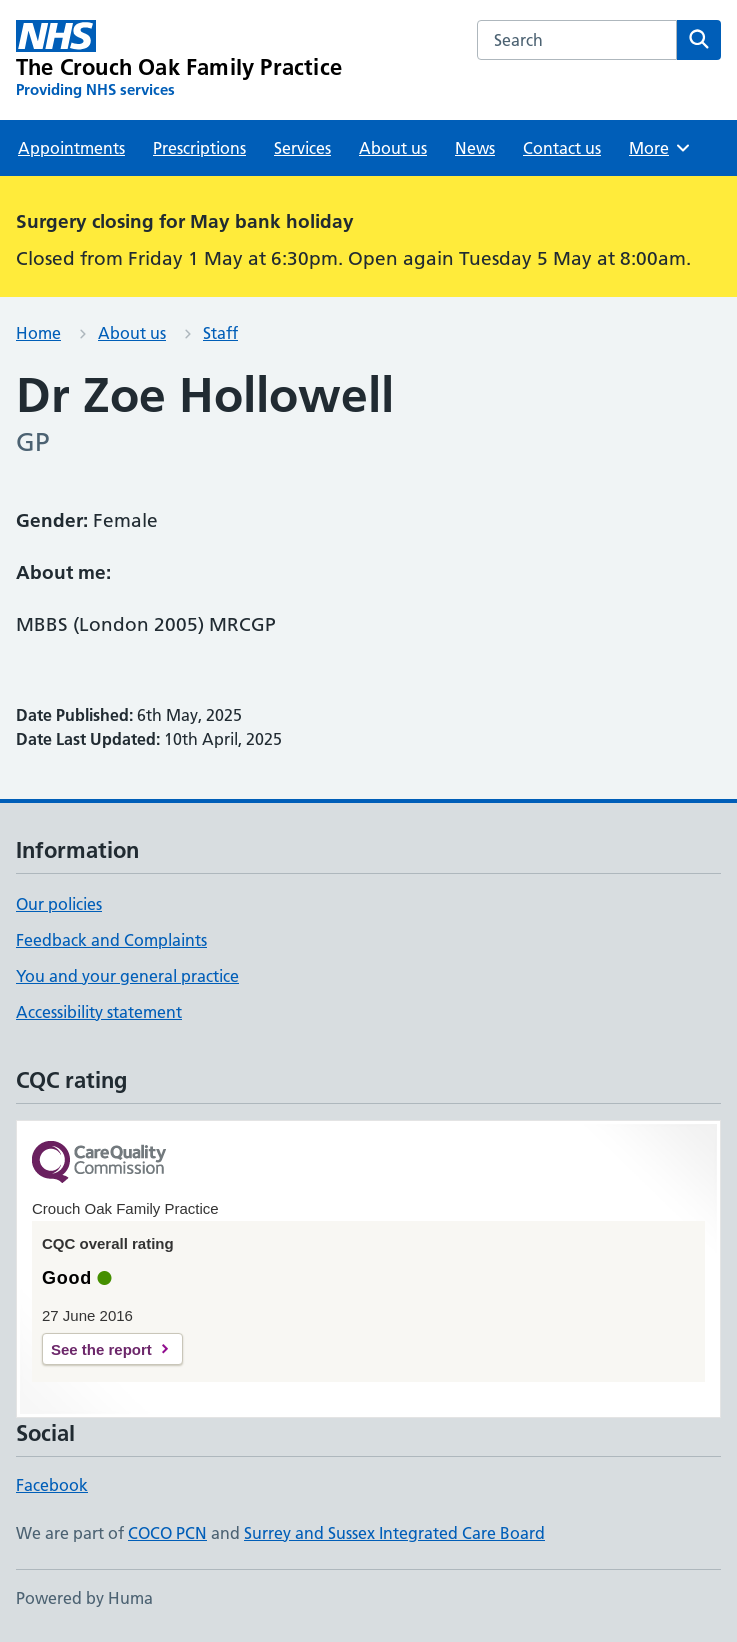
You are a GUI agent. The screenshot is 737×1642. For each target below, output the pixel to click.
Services (302, 148)
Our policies (59, 904)
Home (38, 333)
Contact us (562, 148)
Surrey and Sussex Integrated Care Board (394, 1533)
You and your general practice (127, 976)
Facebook (52, 1485)
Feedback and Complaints (111, 940)
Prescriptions (199, 148)
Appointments (71, 148)
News (475, 148)
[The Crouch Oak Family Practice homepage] (179, 60)
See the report (101, 1349)
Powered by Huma (84, 1598)
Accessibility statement (99, 1012)
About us (393, 148)
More (660, 148)
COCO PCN (167, 1533)
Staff (220, 333)
